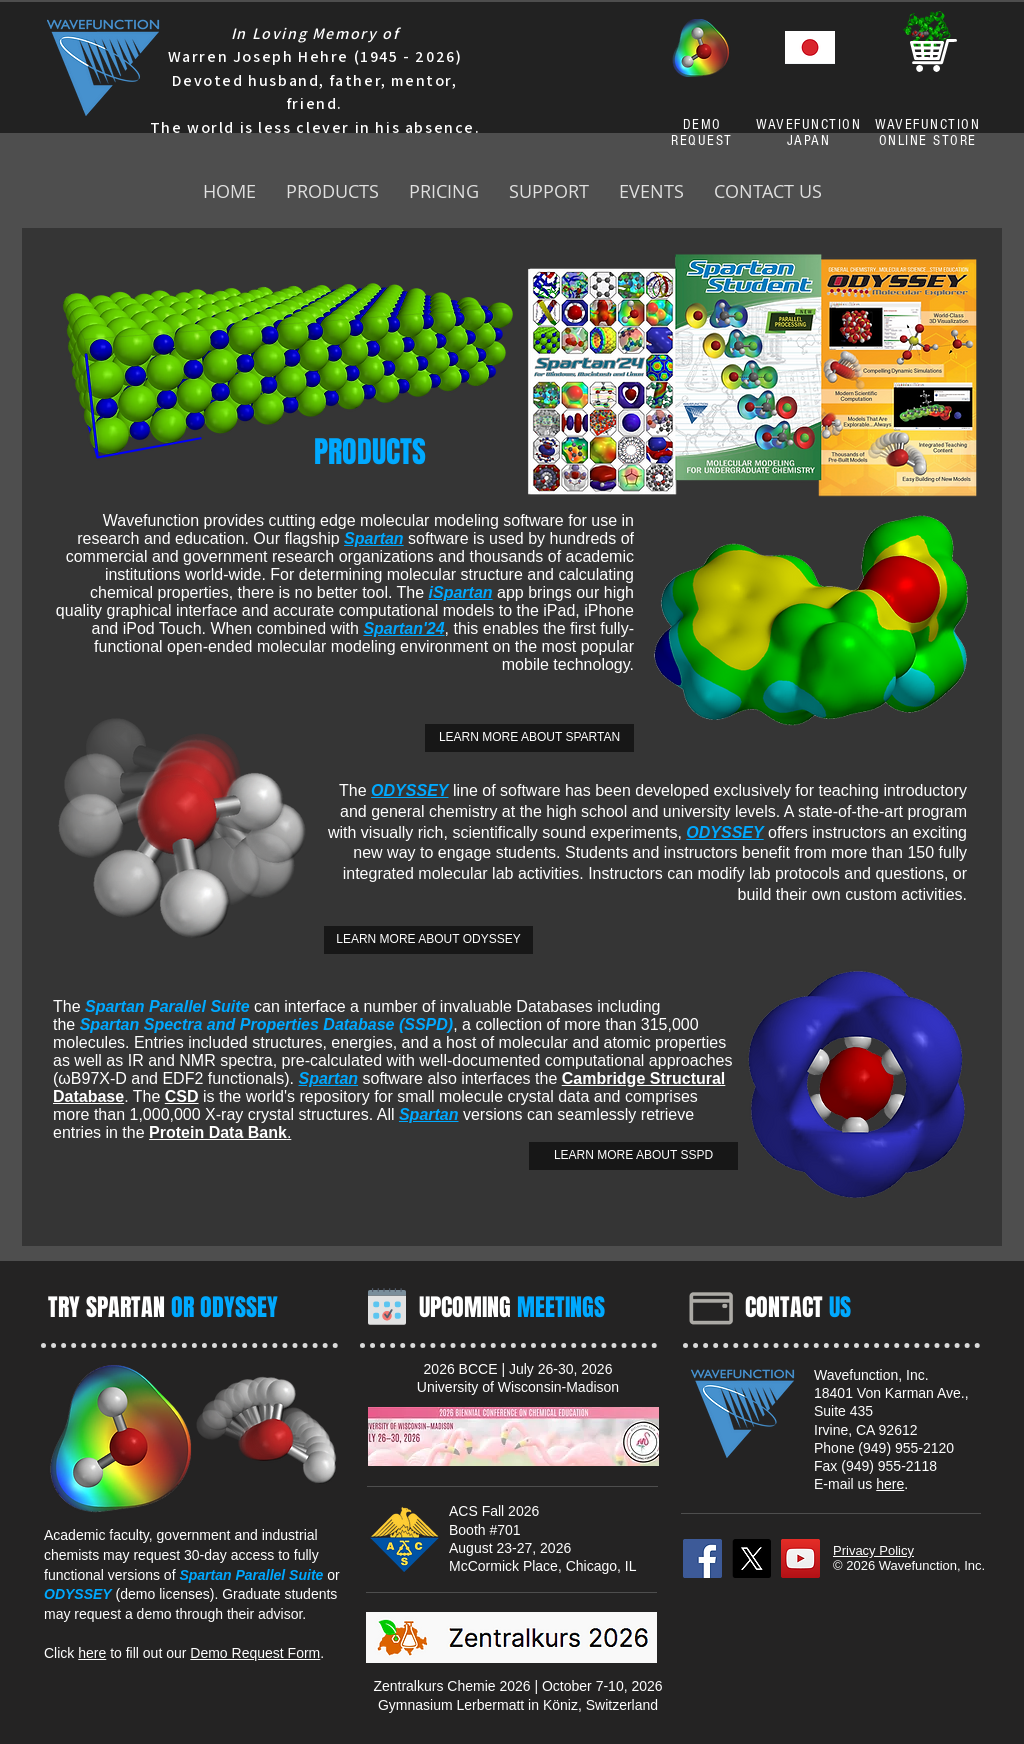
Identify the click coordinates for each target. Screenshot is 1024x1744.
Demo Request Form (255, 1653)
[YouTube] (800, 1558)
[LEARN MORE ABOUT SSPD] (633, 1156)
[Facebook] (702, 1558)
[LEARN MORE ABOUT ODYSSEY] (428, 940)
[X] (751, 1558)
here (92, 1653)
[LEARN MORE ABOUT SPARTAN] (529, 738)
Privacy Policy (873, 1550)
